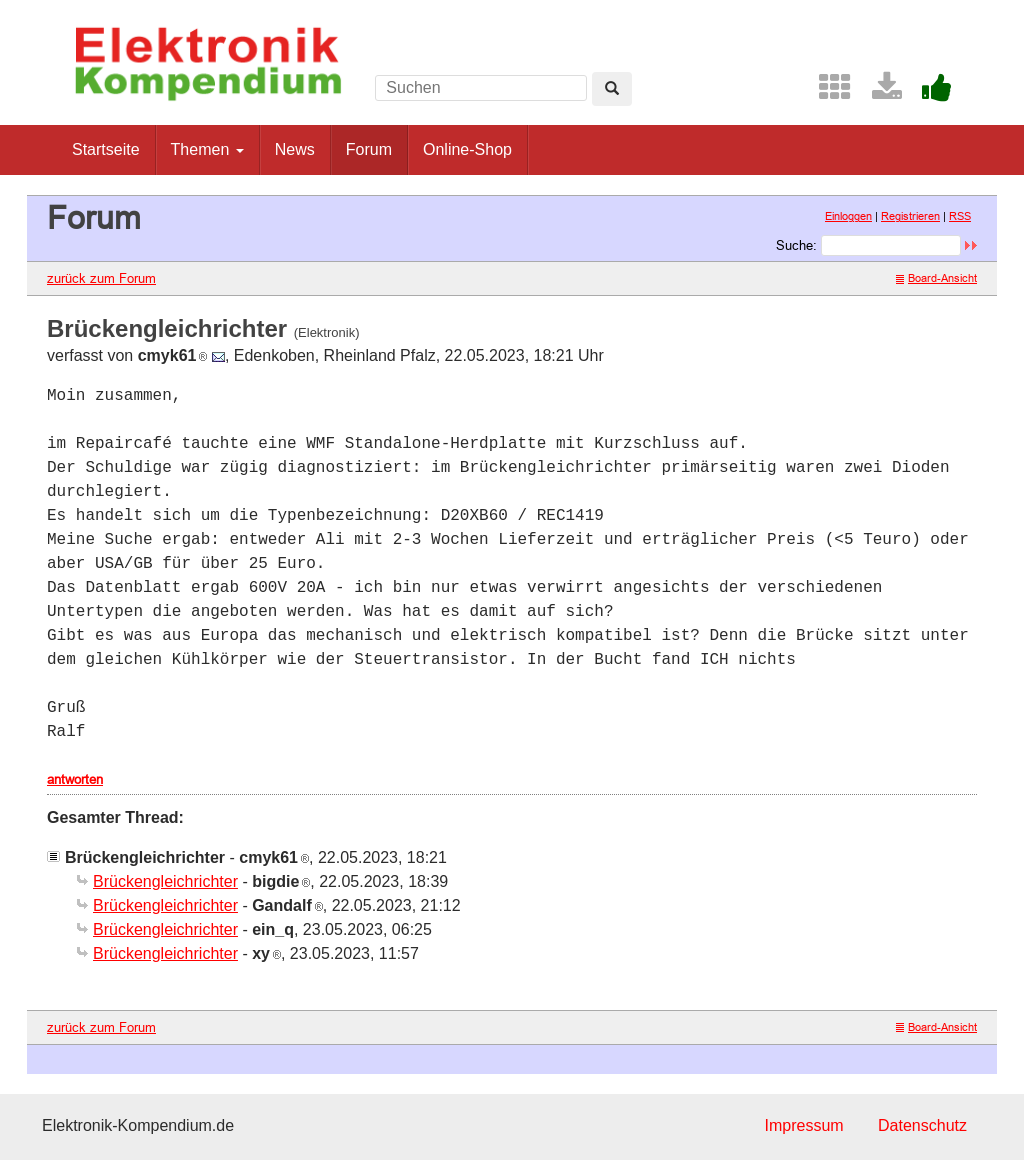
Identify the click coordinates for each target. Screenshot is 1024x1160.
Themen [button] (207, 149)
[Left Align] (612, 89)
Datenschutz (922, 1125)
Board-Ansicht (936, 278)
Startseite (106, 149)
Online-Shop (467, 149)
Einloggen (848, 216)
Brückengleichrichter (165, 881)
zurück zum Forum (101, 278)
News (295, 149)
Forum (369, 149)
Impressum (803, 1125)
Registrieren (910, 216)
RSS (960, 216)
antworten (75, 779)
